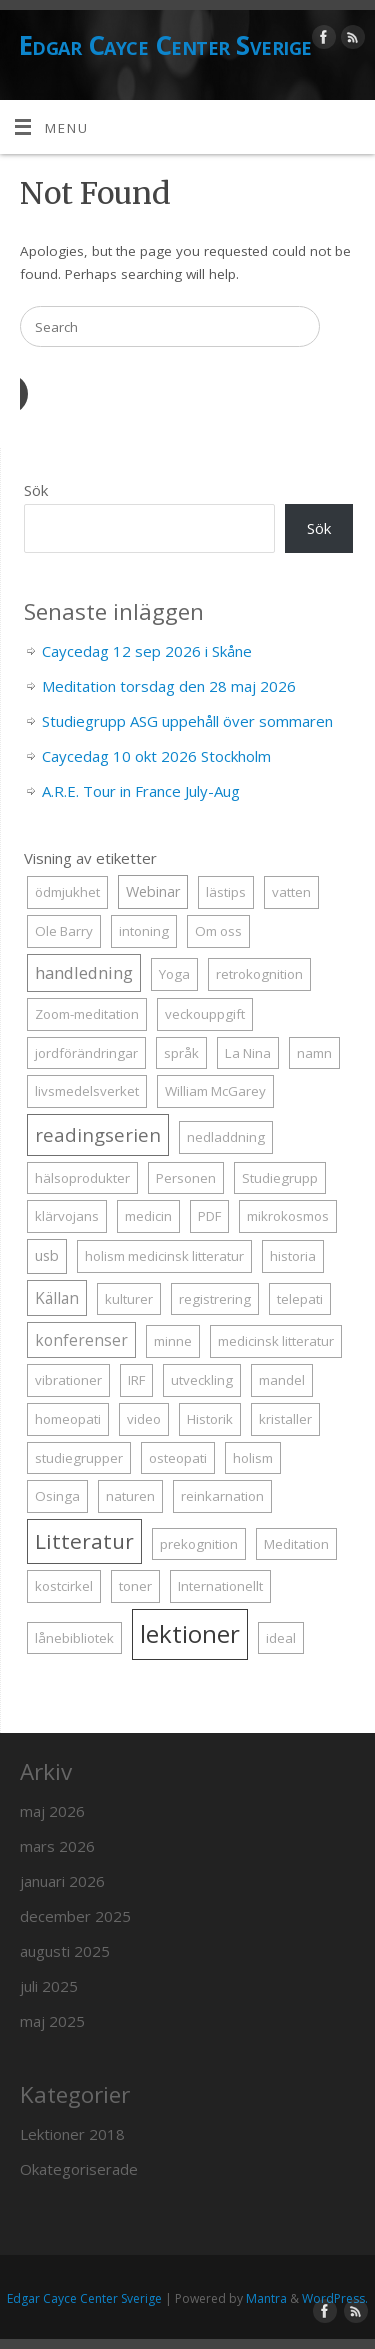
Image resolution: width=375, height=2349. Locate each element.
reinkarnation (222, 1496)
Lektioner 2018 (72, 2134)
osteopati (178, 1458)
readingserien (98, 1134)
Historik (210, 1419)
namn (314, 1053)
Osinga (57, 1496)
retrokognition (259, 974)
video (144, 1419)
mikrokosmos (288, 1216)
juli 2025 (49, 1986)
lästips (226, 892)
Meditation (296, 1544)
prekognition (199, 1544)
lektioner (190, 1633)
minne (173, 1341)
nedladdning (226, 1137)
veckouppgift (205, 1014)
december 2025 (75, 1916)
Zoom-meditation (87, 1014)
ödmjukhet (67, 892)
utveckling (202, 1380)
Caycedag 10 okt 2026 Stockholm (156, 756)
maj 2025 (52, 2021)
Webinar (153, 891)
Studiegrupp (280, 1178)
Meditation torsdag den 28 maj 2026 (169, 686)
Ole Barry (64, 931)
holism (253, 1458)
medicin (148, 1216)
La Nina (248, 1053)
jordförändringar (86, 1053)
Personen (186, 1178)
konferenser (81, 1340)
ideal (281, 1638)
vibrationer (68, 1380)
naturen (130, 1496)
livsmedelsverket (87, 1091)
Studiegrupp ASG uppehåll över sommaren (187, 721)
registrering (215, 1299)
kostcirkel (64, 1586)
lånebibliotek (74, 1638)
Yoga (174, 974)
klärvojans (67, 1216)
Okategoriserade (79, 2169)
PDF (209, 1216)
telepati (300, 1299)
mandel (282, 1380)
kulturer (129, 1299)
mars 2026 (57, 1846)
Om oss (218, 931)
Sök (36, 490)
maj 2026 (52, 1811)
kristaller (285, 1419)
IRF (136, 1380)
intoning (144, 931)
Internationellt (220, 1586)
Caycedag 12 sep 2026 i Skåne (147, 651)
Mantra (266, 2298)
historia (293, 1256)
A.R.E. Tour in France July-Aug (141, 791)
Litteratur (84, 1541)
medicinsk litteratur (276, 1341)
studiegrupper (79, 1458)
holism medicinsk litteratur (164, 1256)
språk (181, 1053)
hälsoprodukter (82, 1178)
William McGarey (215, 1091)
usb (47, 1255)
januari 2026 (62, 1881)
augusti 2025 (65, 1951)
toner (135, 1586)
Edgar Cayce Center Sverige (165, 45)
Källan (57, 1298)
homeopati (68, 1419)
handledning (84, 972)
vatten (291, 892)
